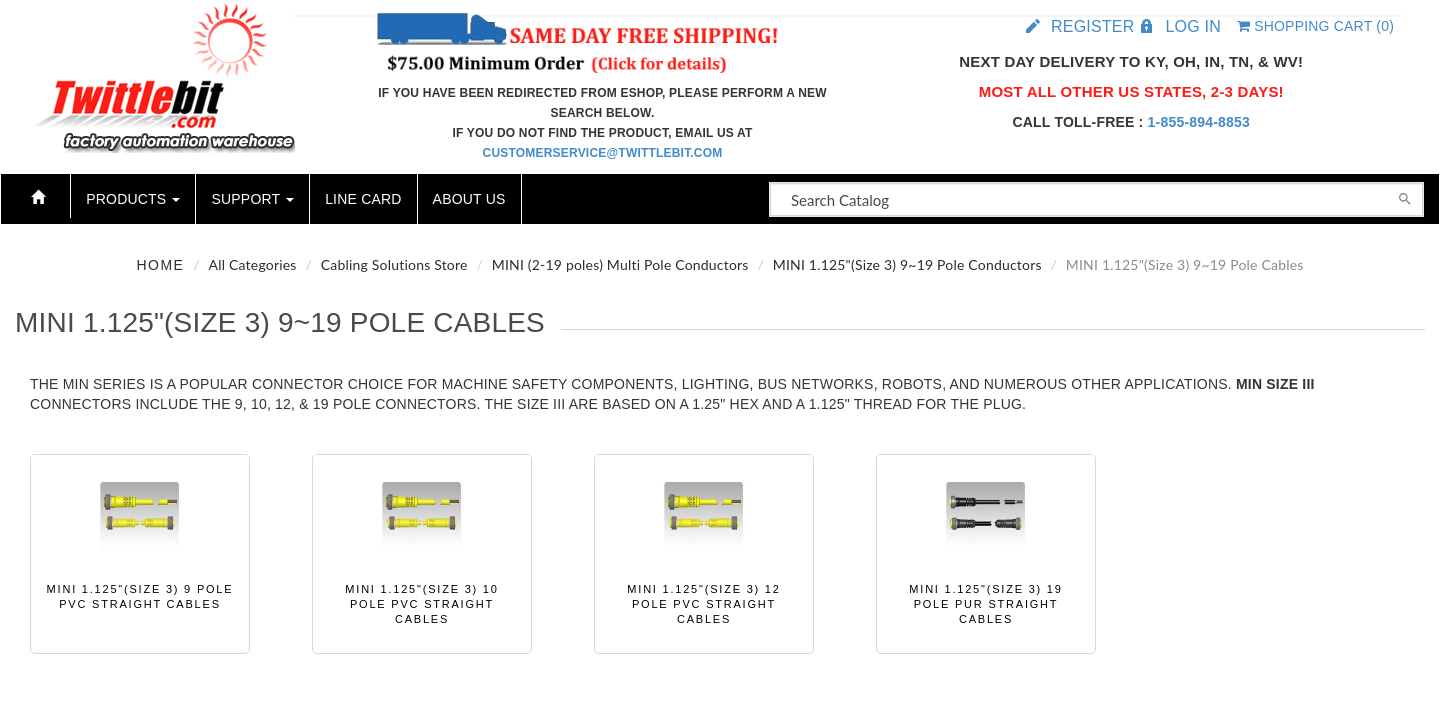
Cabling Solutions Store (394, 264)
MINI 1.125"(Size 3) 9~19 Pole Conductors (907, 264)
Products (133, 199)
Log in (1192, 26)
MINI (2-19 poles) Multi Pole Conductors (620, 264)
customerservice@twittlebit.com (603, 153)
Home (160, 265)
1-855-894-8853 (1199, 122)
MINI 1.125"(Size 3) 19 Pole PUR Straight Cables (985, 604)
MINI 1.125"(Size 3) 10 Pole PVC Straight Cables (421, 604)
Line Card (363, 199)
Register (1092, 26)
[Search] (1405, 197)
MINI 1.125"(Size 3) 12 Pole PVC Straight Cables (703, 604)
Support (252, 199)
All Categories (253, 264)
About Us (469, 199)
